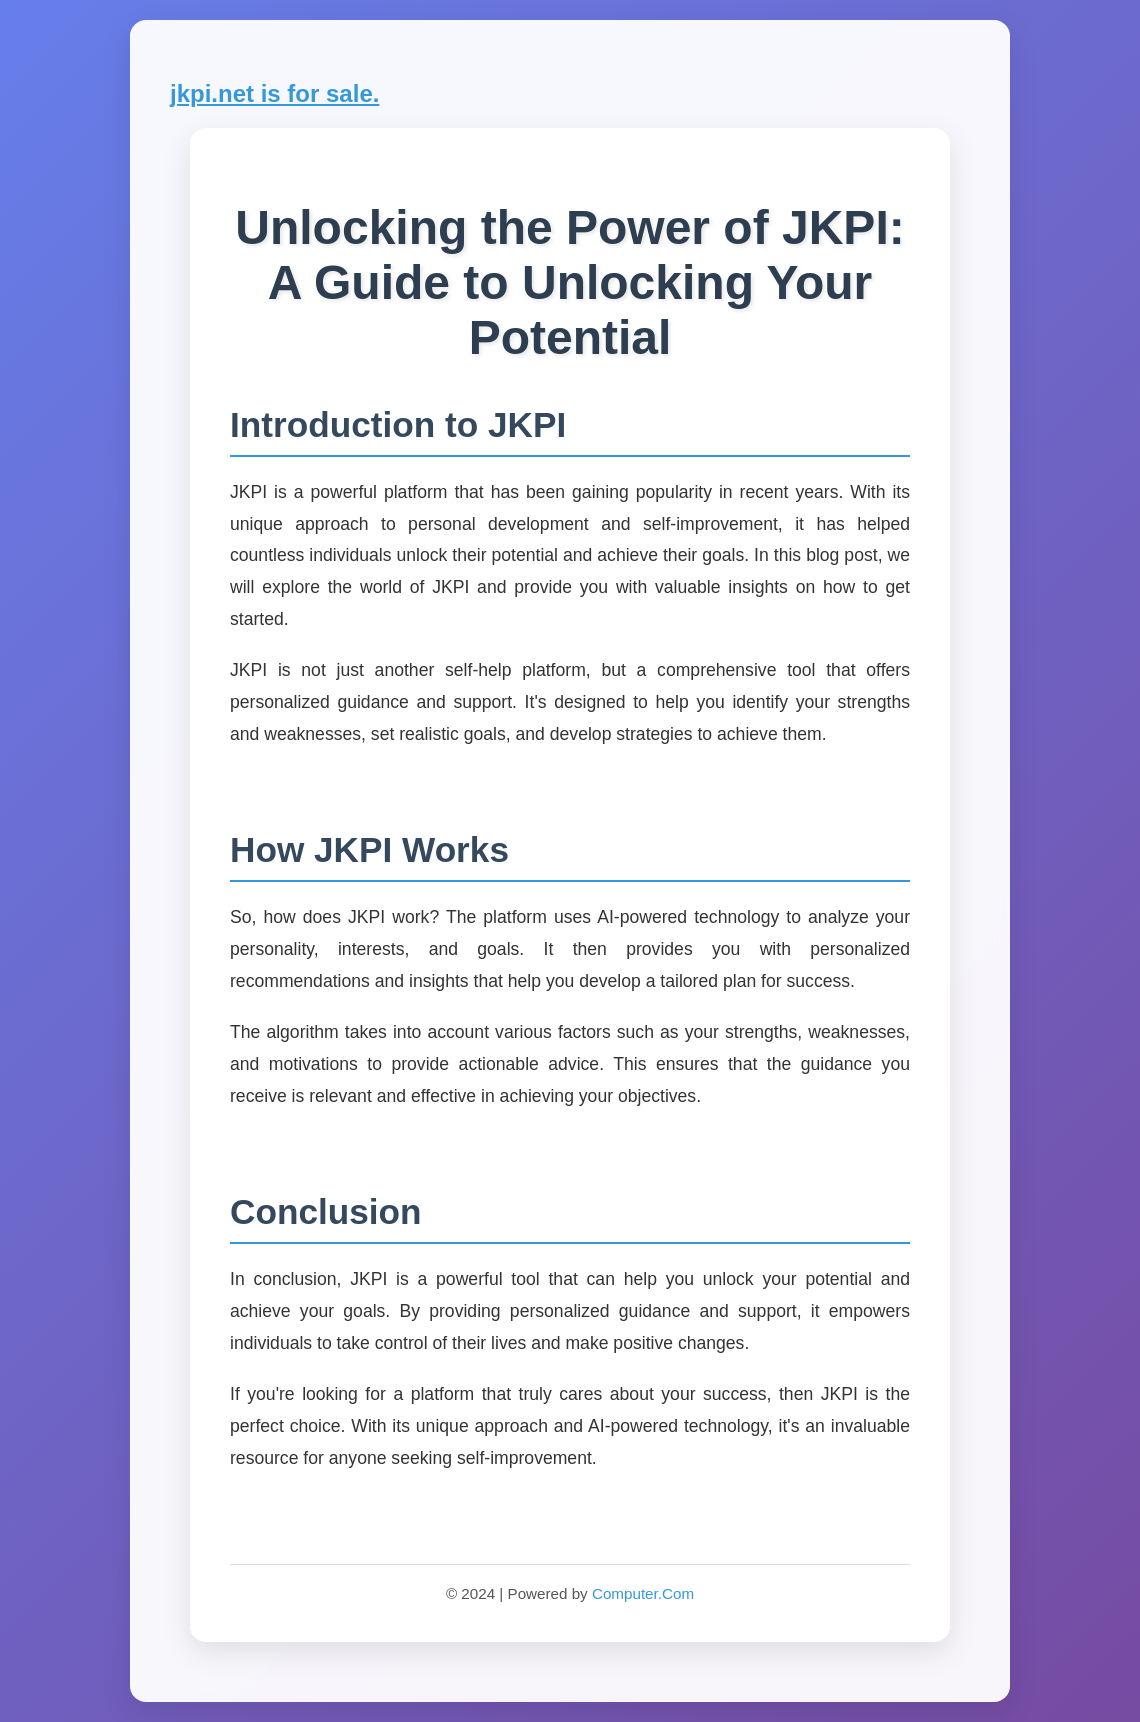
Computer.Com (643, 1593)
